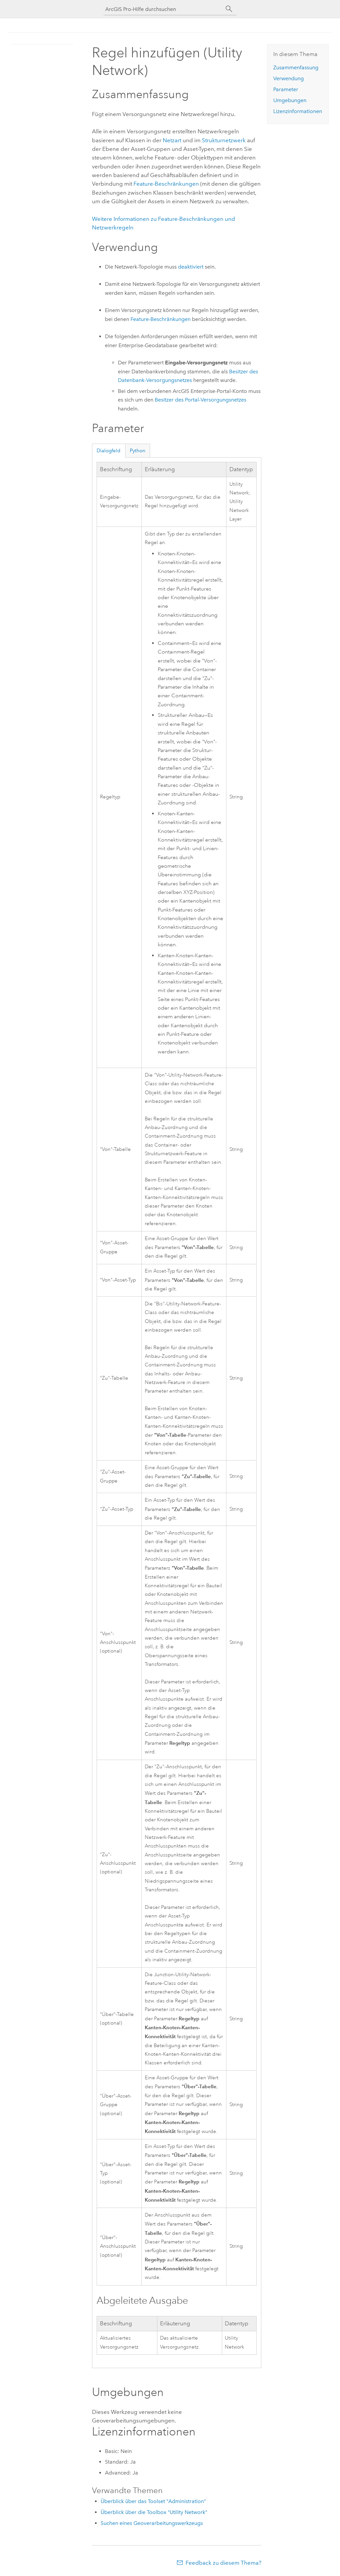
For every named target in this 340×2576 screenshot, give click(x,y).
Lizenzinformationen (297, 111)
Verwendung (288, 78)
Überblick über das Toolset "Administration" (153, 2501)
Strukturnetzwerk (224, 140)
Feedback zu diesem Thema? (223, 2562)
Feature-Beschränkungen (166, 183)
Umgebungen (289, 100)
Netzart (172, 140)
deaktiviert (191, 267)
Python (137, 451)
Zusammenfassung (295, 67)
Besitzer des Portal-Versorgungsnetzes (200, 400)
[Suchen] (229, 9)
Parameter (285, 89)
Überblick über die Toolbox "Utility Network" (154, 2512)
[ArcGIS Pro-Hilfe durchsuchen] (163, 9)
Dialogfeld (109, 451)
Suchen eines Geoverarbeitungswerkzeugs (152, 2523)
